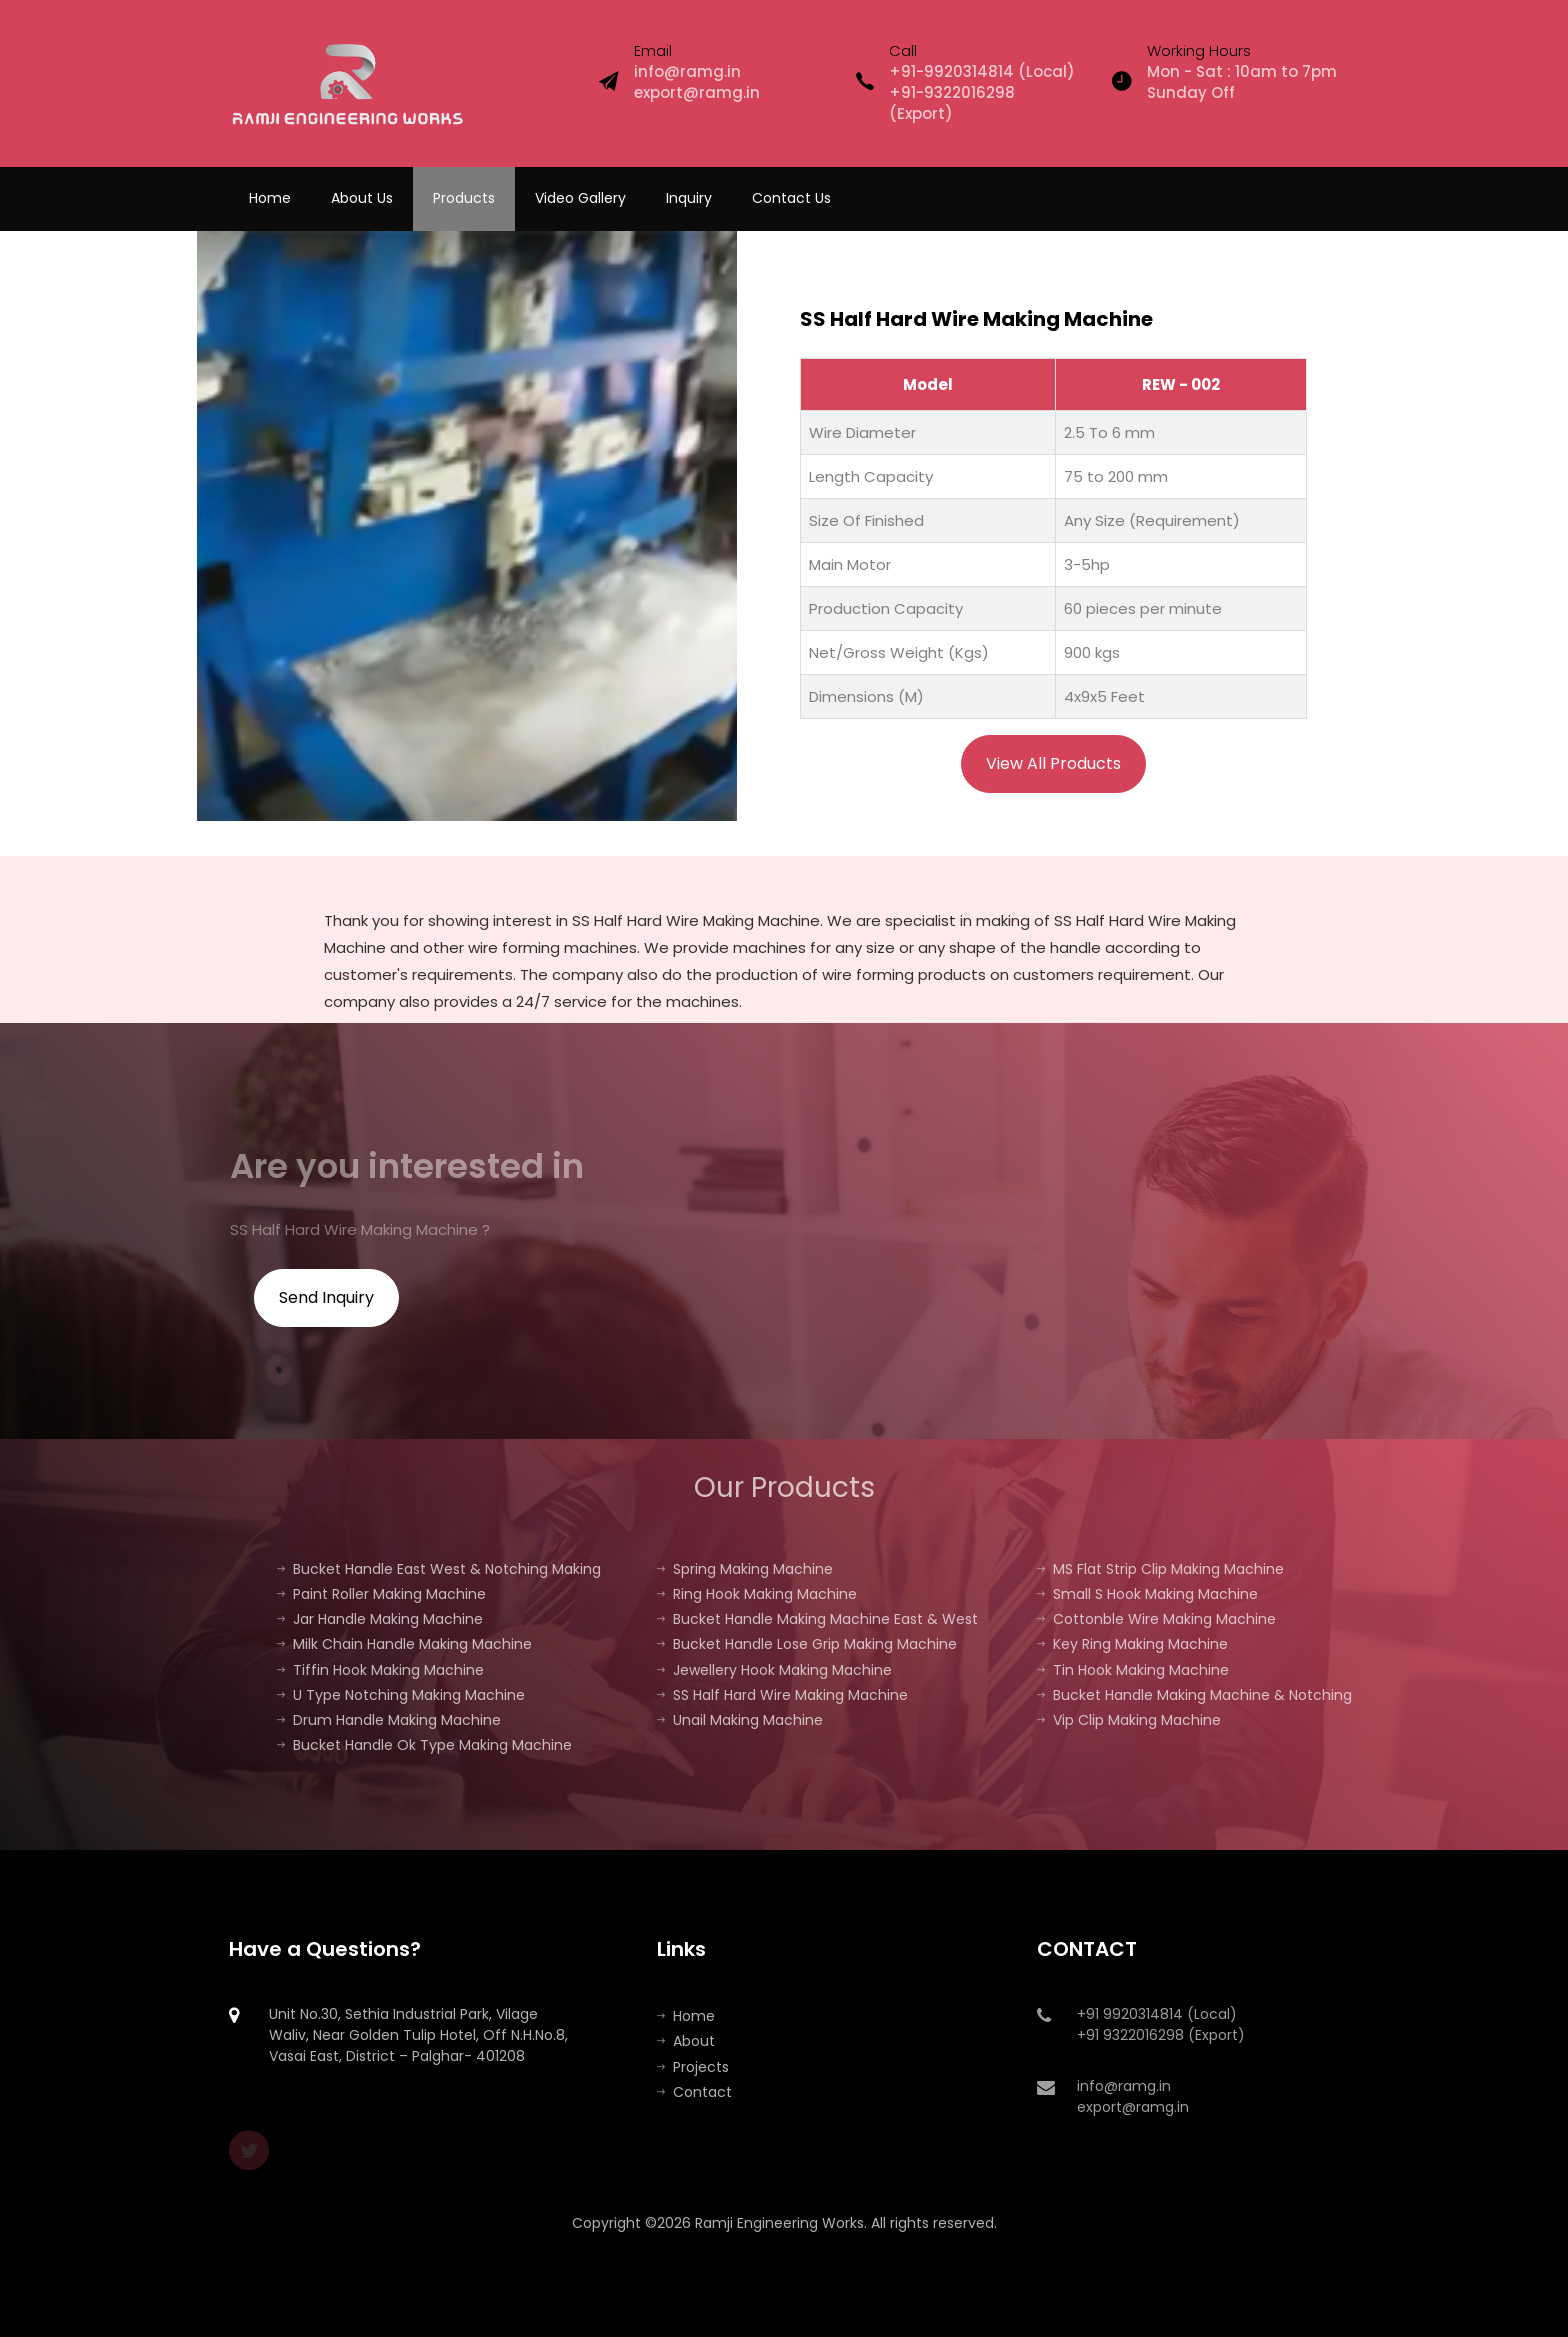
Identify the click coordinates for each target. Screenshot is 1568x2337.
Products (464, 198)
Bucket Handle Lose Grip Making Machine (807, 1644)
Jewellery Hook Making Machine (774, 1670)
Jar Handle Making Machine (380, 1619)
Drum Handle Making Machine (389, 1720)
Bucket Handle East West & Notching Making (439, 1569)
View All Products (1053, 763)
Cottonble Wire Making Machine (1156, 1619)
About (686, 2041)
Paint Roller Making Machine (381, 1594)
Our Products (784, 1487)
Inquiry (689, 198)
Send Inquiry (326, 1297)
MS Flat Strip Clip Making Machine (1160, 1569)
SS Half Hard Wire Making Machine (782, 1695)
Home (270, 198)
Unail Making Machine (740, 1720)
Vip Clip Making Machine (1129, 1720)
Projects (693, 2067)
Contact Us (791, 198)
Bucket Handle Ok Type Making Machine (424, 1745)
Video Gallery (580, 198)
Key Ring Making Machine (1132, 1644)
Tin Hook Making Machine (1133, 1670)
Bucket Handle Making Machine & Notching (1194, 1695)
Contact (694, 2092)
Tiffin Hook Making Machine (380, 1670)
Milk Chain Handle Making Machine (404, 1644)
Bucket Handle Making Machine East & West (817, 1619)
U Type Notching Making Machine (401, 1695)
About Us (362, 198)
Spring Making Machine (745, 1569)
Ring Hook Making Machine (757, 1594)
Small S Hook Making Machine (1147, 1594)
